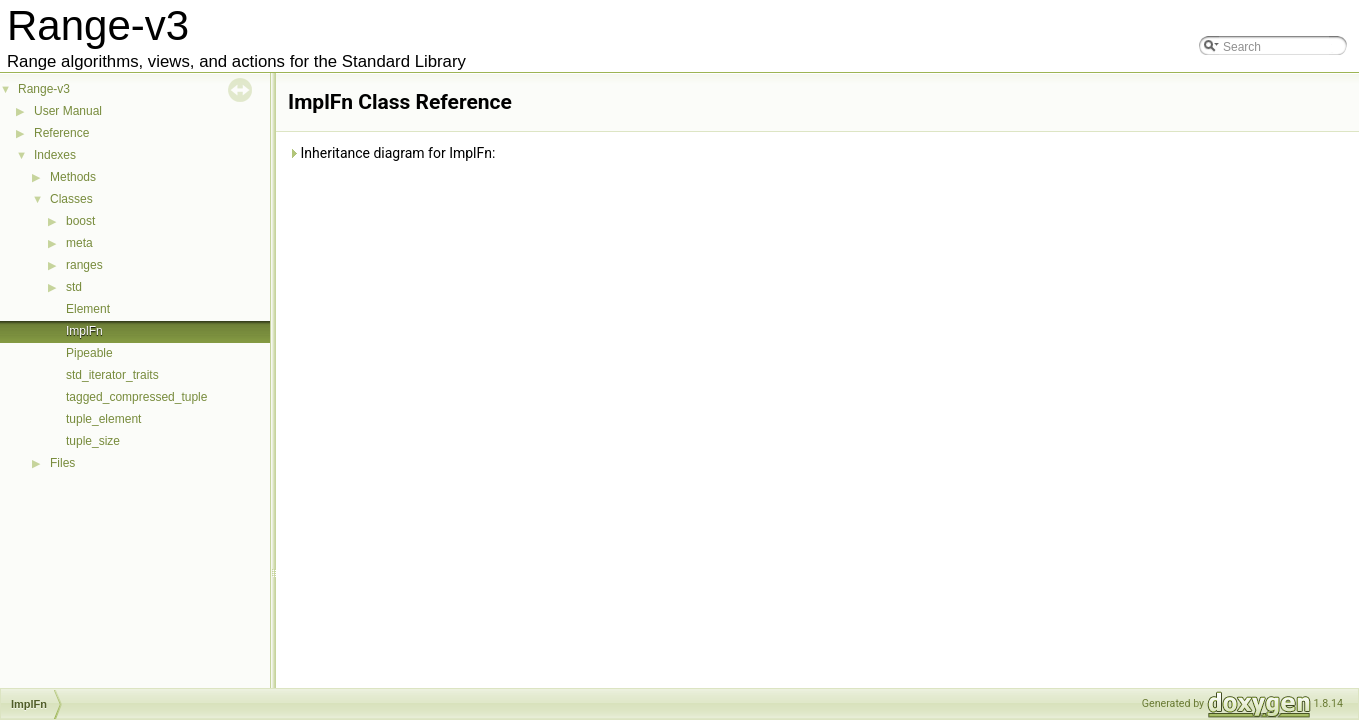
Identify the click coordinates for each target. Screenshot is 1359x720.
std (74, 287)
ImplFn (84, 331)
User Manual (68, 111)
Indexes (55, 155)
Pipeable (89, 353)
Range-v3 (44, 89)
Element (88, 309)
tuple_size (93, 441)
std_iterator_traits (112, 375)
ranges (84, 265)
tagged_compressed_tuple (136, 397)
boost (80, 221)
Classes (71, 199)
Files (62, 463)
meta (79, 243)
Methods (73, 177)
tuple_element (103, 419)
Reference (61, 133)
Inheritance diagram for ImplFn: (391, 153)
